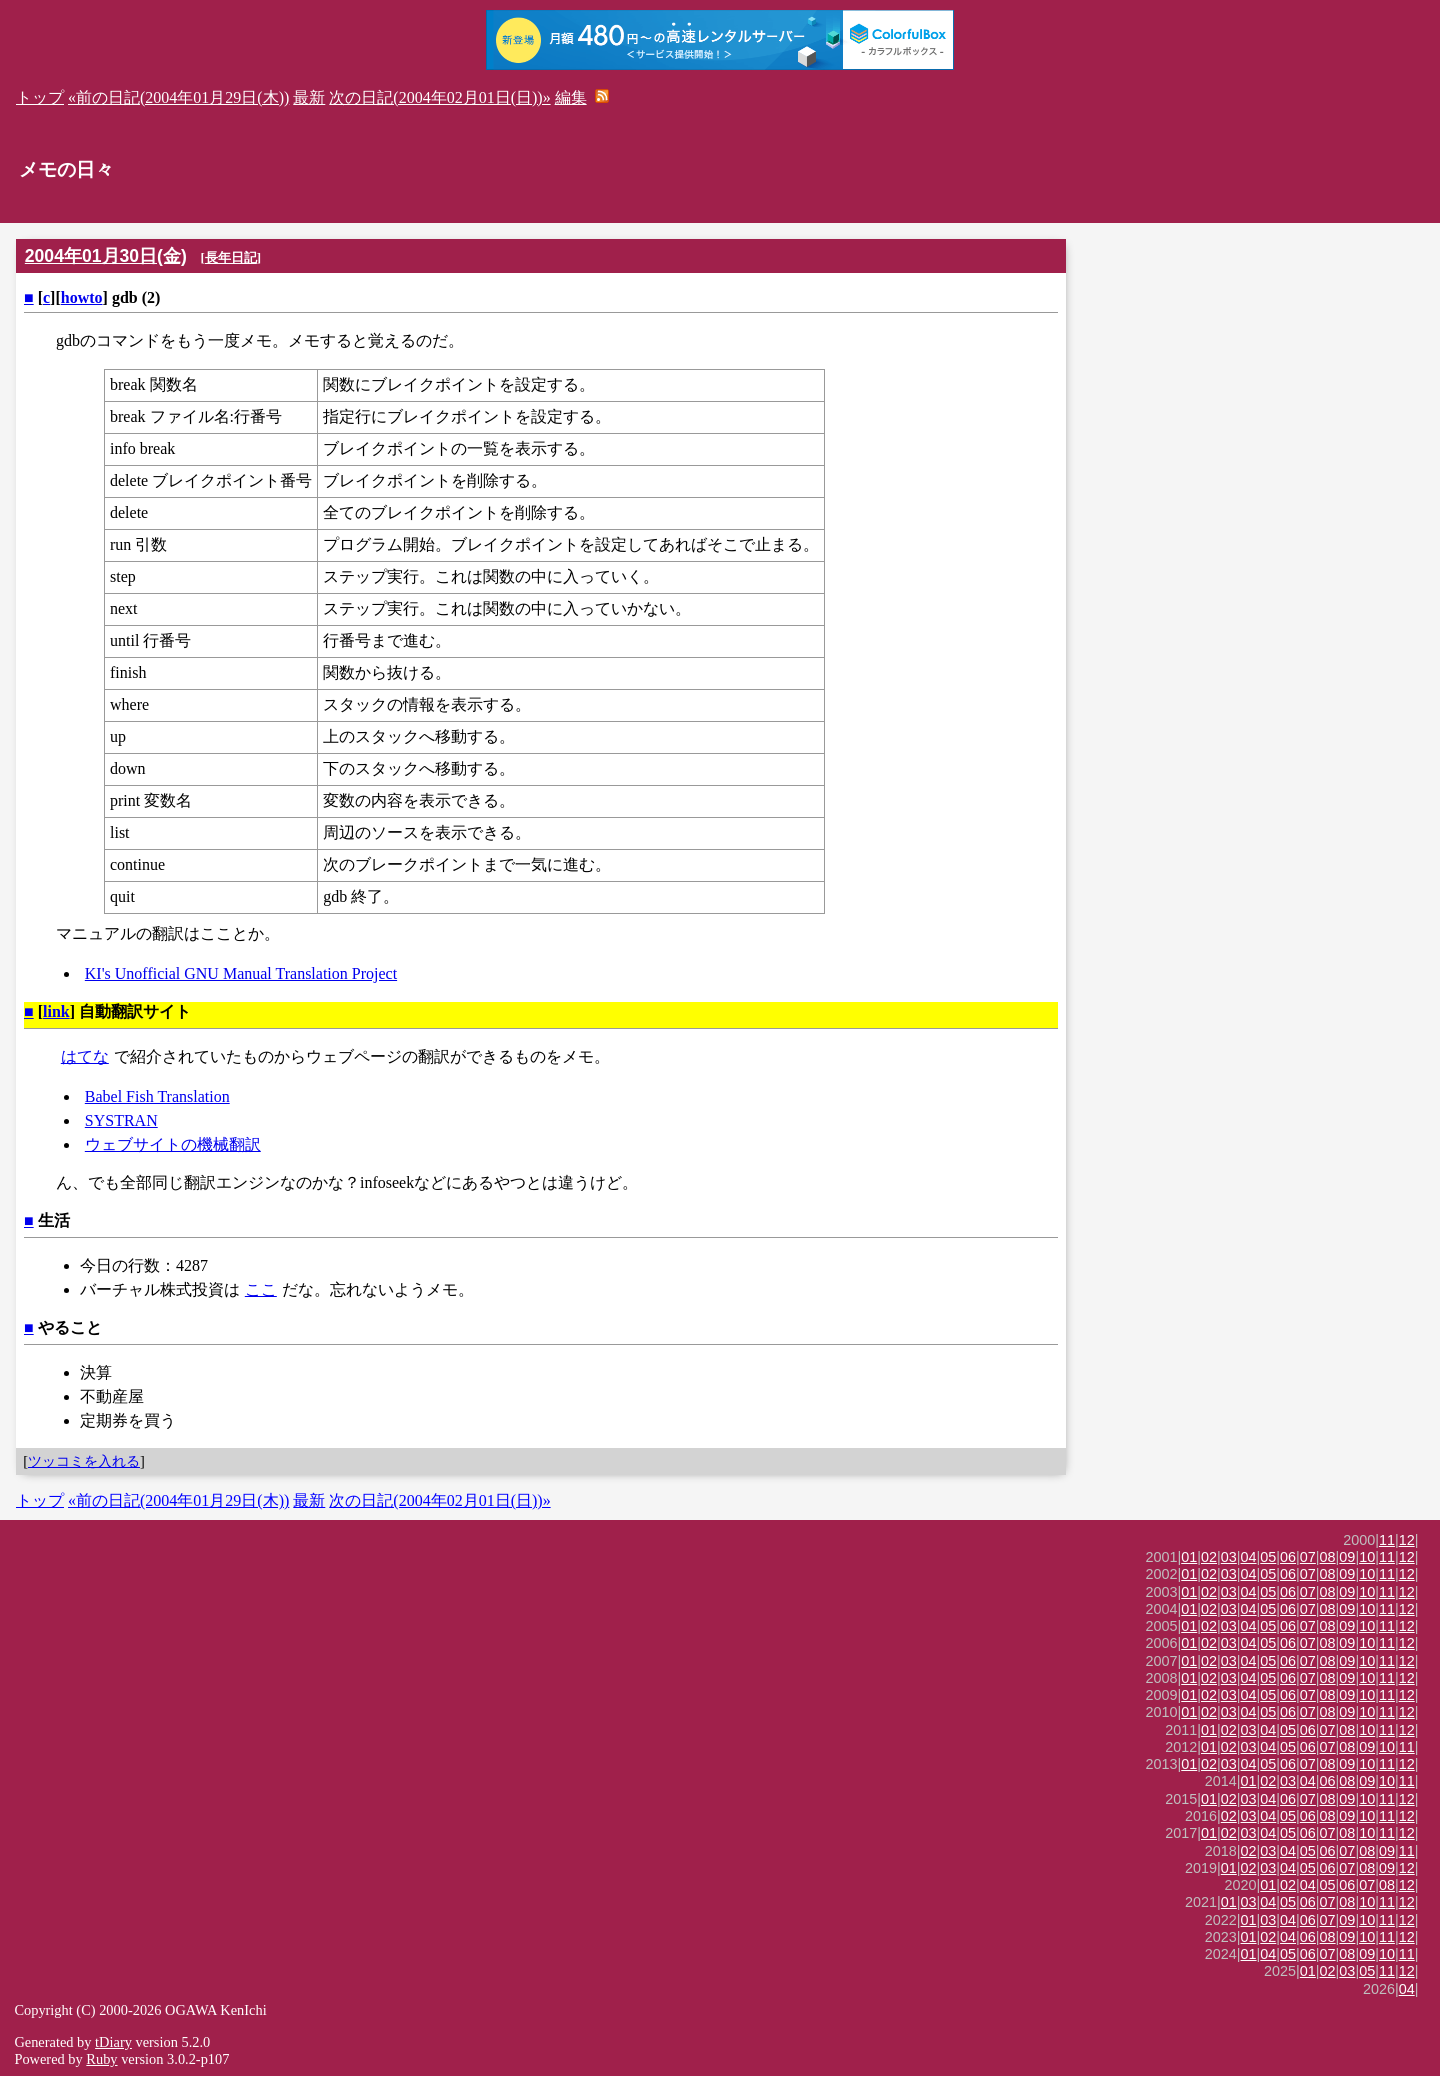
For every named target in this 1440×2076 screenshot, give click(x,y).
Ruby (101, 2059)
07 (1308, 1557)
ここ (261, 1289)
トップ (40, 97)
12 (1407, 1540)
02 (1209, 1557)
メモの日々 (66, 169)
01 (1189, 1557)
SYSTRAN (121, 1120)
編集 (571, 97)
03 (1229, 1557)
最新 (309, 97)
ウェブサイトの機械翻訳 (173, 1144)
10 (1367, 1557)
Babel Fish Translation (157, 1096)
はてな (85, 1056)
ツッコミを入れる (84, 1461)
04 (1249, 1557)
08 (1328, 1557)
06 (1288, 1557)
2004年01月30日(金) (106, 256)
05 (1268, 1557)
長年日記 (231, 257)
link (56, 1011)
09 (1347, 1557)
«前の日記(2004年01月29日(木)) (178, 97)
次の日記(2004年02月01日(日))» (439, 97)
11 (1387, 1540)
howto (82, 297)
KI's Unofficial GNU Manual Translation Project (241, 973)
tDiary (113, 2042)
